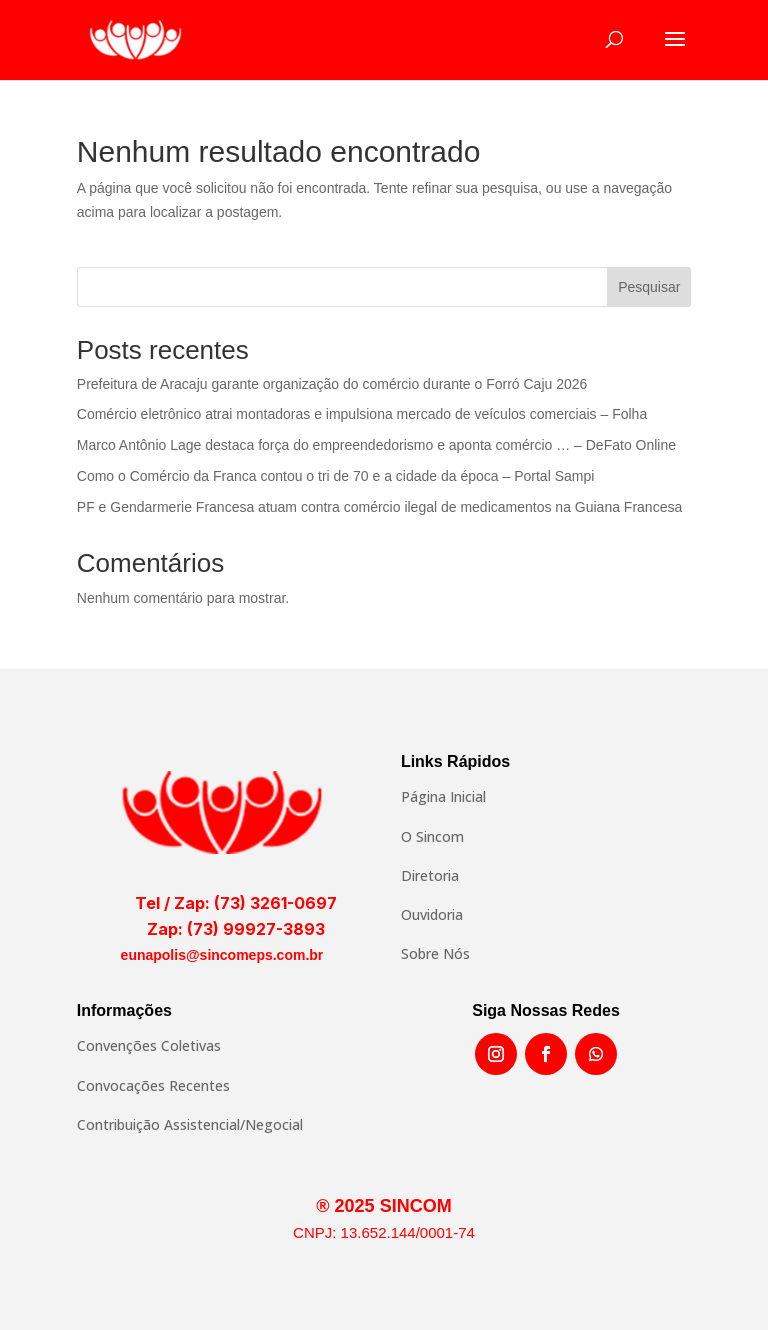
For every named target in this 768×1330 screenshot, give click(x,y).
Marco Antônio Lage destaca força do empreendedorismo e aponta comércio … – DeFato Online (376, 445)
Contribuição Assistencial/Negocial (190, 1124)
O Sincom (432, 836)
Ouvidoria (432, 914)
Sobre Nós (435, 953)
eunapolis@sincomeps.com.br (222, 955)
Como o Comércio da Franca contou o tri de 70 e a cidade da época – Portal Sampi (336, 476)
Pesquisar (649, 287)
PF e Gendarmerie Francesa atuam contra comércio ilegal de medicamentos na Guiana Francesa (379, 507)
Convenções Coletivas (149, 1045)
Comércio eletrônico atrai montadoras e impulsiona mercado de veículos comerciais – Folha (362, 414)
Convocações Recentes (153, 1085)
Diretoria (430, 875)
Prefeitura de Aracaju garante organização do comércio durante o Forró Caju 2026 (332, 384)
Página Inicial (443, 796)
